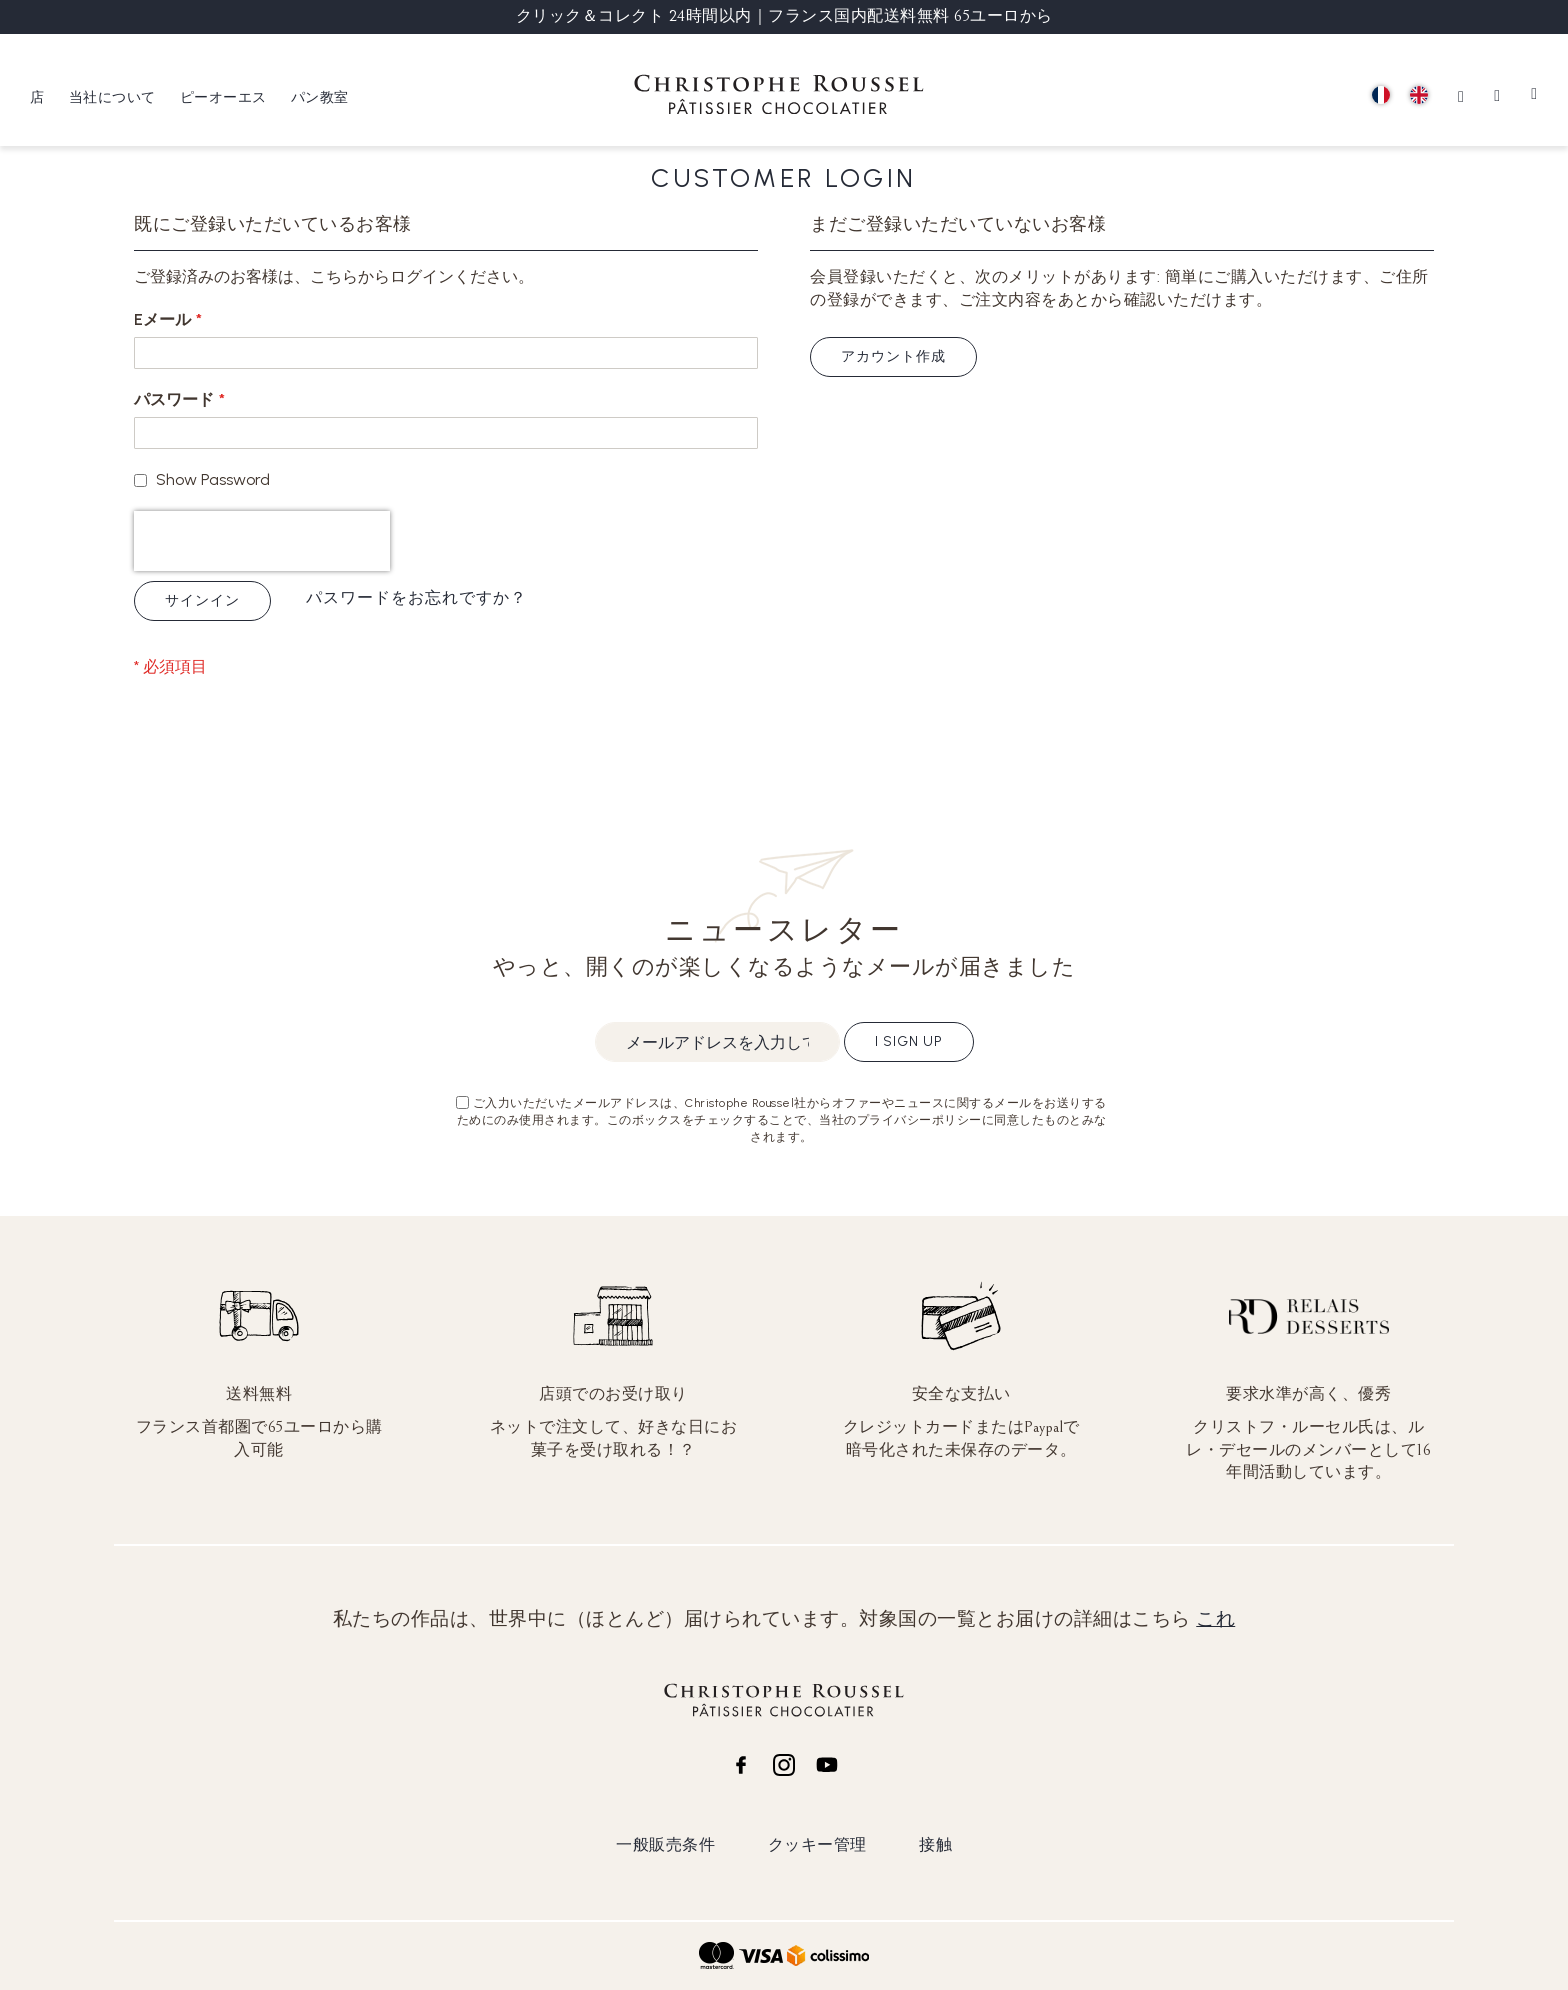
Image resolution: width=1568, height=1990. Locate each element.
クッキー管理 (817, 1844)
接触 (935, 1844)
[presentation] (262, 541)
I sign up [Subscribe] (909, 1041)
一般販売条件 (665, 1844)
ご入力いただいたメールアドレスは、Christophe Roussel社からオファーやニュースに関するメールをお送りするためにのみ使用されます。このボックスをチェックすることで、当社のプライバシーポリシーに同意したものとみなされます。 (782, 1120)
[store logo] (779, 97)
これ (1215, 1619)
